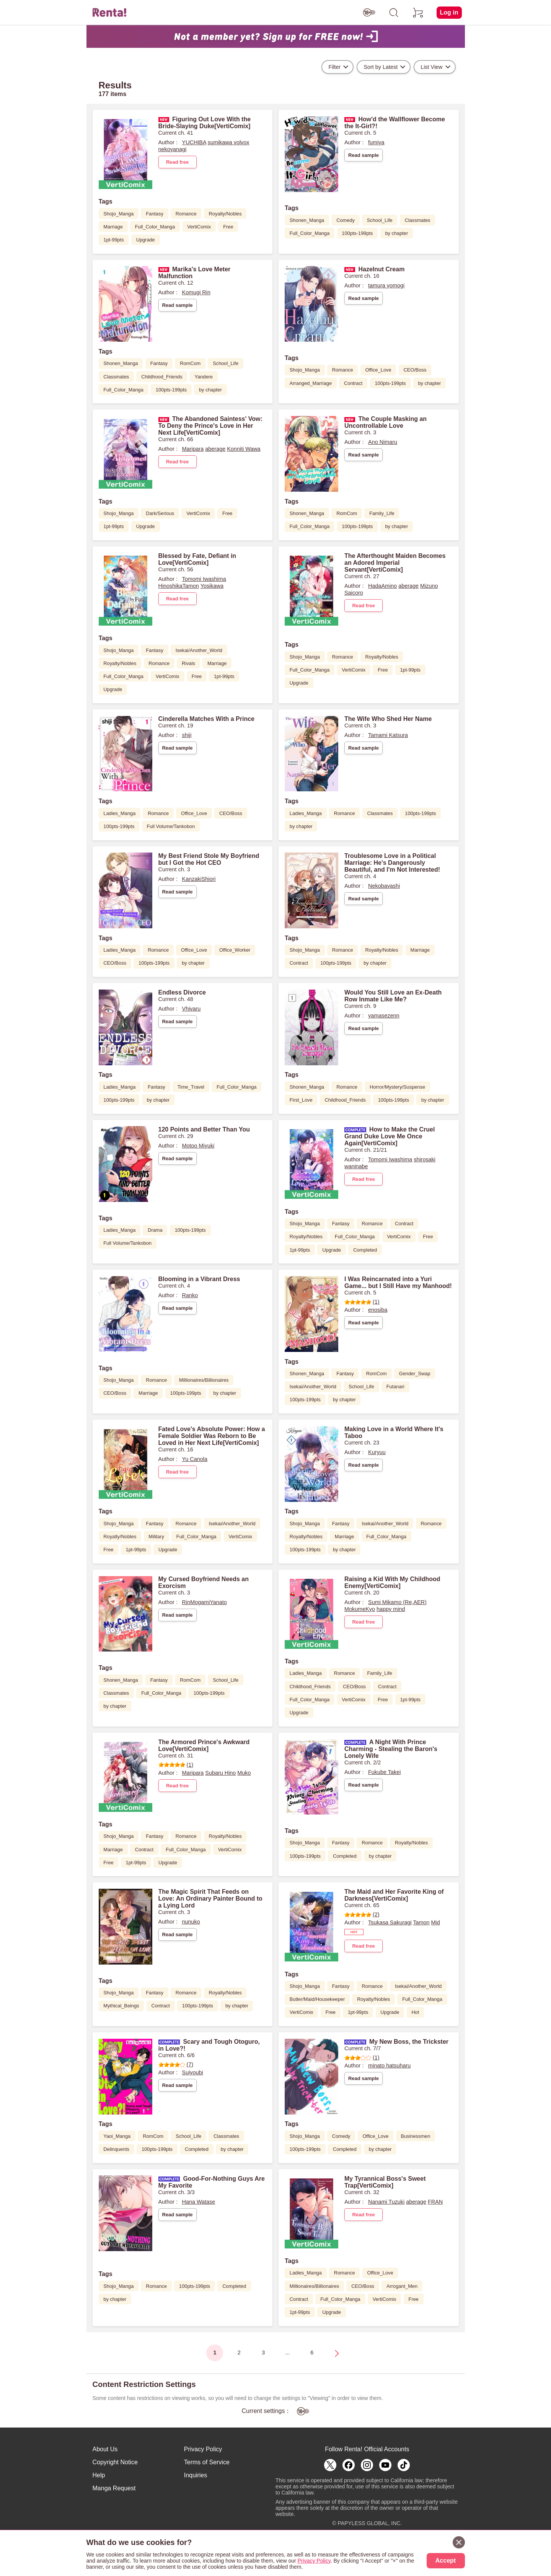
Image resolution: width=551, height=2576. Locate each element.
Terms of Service (207, 2462)
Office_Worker (234, 950)
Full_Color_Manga (155, 227)
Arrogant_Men (401, 2286)
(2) (362, 1914)
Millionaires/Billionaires (203, 1380)
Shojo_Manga (118, 214)
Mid (435, 1922)
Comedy (345, 220)
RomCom (190, 363)
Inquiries (195, 2475)
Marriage (113, 227)
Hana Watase (198, 2202)
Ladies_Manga (119, 813)
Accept (445, 2560)
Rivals (188, 663)
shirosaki (424, 1159)
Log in (449, 12)
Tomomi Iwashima (204, 579)
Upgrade (145, 240)
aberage (215, 449)
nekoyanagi (172, 149)
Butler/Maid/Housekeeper (317, 1999)
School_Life (380, 220)
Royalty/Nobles (225, 214)
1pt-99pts (113, 240)
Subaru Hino (220, 1773)
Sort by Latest (381, 67)
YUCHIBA (194, 142)
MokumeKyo (359, 1609)
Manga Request (114, 2488)
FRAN (435, 2202)
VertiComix (199, 227)
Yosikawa (212, 586)
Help (99, 2475)
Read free (177, 162)
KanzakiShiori (199, 879)
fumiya (376, 142)
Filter (334, 67)
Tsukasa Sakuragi (390, 1922)
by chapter (396, 233)
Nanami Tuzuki (386, 2202)
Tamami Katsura (388, 735)
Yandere (204, 377)
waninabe (356, 1166)
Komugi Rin (196, 292)
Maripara (193, 449)
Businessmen (415, 2136)
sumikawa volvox (228, 142)
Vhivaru (191, 1009)
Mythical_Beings (121, 2006)
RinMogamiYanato (204, 1602)
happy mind (391, 1609)
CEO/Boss (415, 370)
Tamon (421, 1922)
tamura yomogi (386, 285)
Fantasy (154, 214)
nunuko (191, 1922)
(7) (176, 2064)
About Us (105, 2449)
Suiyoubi (192, 2072)
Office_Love (378, 370)
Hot (415, 2012)
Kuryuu (377, 1452)
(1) (362, 1302)
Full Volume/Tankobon (171, 826)
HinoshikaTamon (178, 586)
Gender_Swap (414, 1373)
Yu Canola (194, 1459)
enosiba (377, 1310)
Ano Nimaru (382, 442)
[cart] (418, 13)
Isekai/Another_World (199, 650)
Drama (155, 1230)
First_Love (301, 1100)
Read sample (363, 155)
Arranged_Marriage (311, 383)
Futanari (395, 1386)
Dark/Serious (160, 513)
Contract (353, 383)
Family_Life (381, 513)
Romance (186, 214)
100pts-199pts (357, 233)
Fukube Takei (384, 1772)
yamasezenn (383, 1015)
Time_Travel (191, 1087)
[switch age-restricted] (369, 12)
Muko (244, 1773)
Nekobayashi (384, 886)
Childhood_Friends (161, 377)
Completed (365, 1250)
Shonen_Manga (307, 220)
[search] (394, 13)
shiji (187, 735)
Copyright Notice (115, 2462)
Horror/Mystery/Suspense (397, 1087)
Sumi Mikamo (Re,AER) (397, 1602)
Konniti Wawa (243, 449)
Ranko (190, 1295)
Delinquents (116, 2149)
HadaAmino (382, 586)
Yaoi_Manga (116, 2136)
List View (431, 67)
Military (156, 1536)
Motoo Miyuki (198, 1146)
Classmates (417, 220)
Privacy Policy (203, 2449)
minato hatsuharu (389, 2065)
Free (228, 227)
